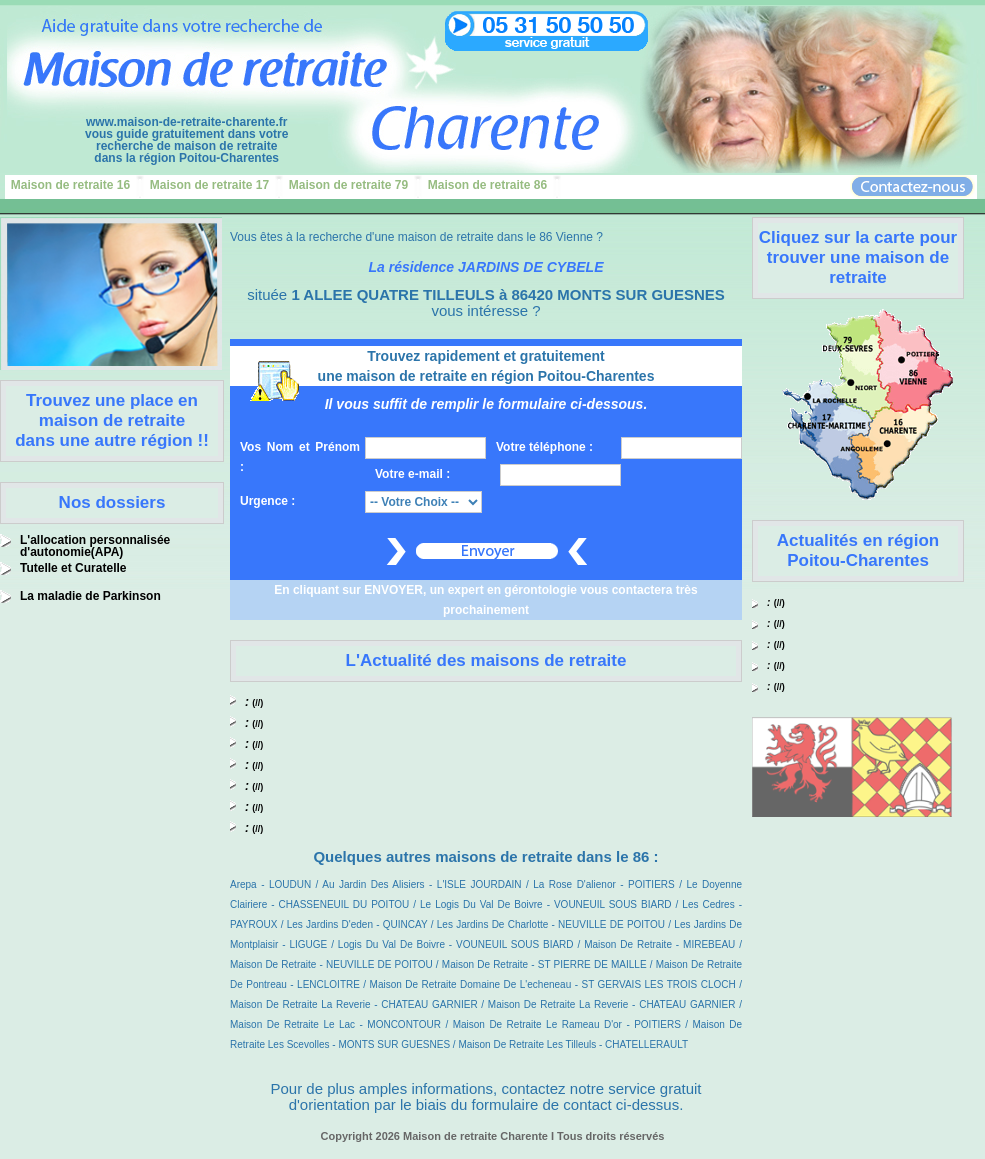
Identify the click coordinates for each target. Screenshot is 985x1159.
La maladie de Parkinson (90, 596)
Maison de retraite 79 (348, 185)
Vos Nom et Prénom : (300, 457)
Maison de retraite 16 (70, 185)
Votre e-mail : (412, 474)
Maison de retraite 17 (209, 185)
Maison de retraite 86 (487, 185)
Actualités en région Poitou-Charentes (858, 550)
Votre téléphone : (544, 447)
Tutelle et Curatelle (73, 568)
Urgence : (267, 501)
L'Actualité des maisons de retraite (486, 660)
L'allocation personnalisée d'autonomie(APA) (95, 546)
